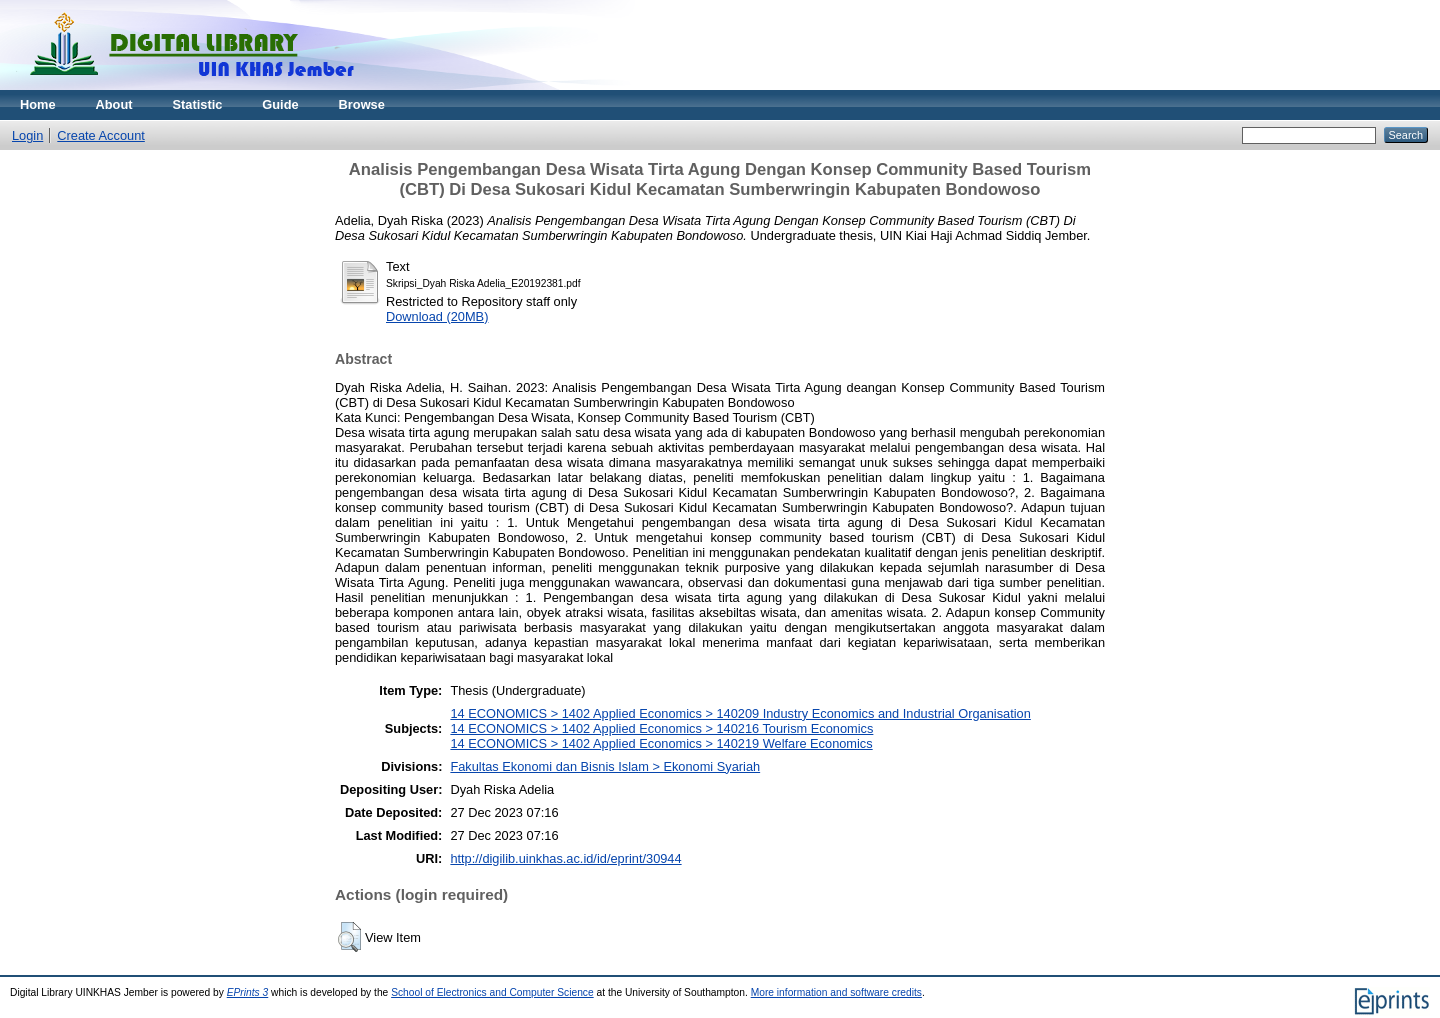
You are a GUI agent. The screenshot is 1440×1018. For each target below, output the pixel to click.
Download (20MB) (437, 316)
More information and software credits (836, 992)
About (114, 104)
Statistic (198, 104)
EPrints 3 (248, 992)
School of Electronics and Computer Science (492, 992)
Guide (280, 104)
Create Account (101, 135)
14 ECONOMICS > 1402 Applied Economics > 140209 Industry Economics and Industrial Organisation (740, 713)
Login (27, 135)
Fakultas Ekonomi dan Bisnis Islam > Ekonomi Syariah (605, 766)
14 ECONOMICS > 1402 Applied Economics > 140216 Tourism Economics (661, 728)
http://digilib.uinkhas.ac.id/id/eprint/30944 (565, 858)
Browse (362, 104)
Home (38, 104)
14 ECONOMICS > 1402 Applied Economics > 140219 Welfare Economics (661, 743)
